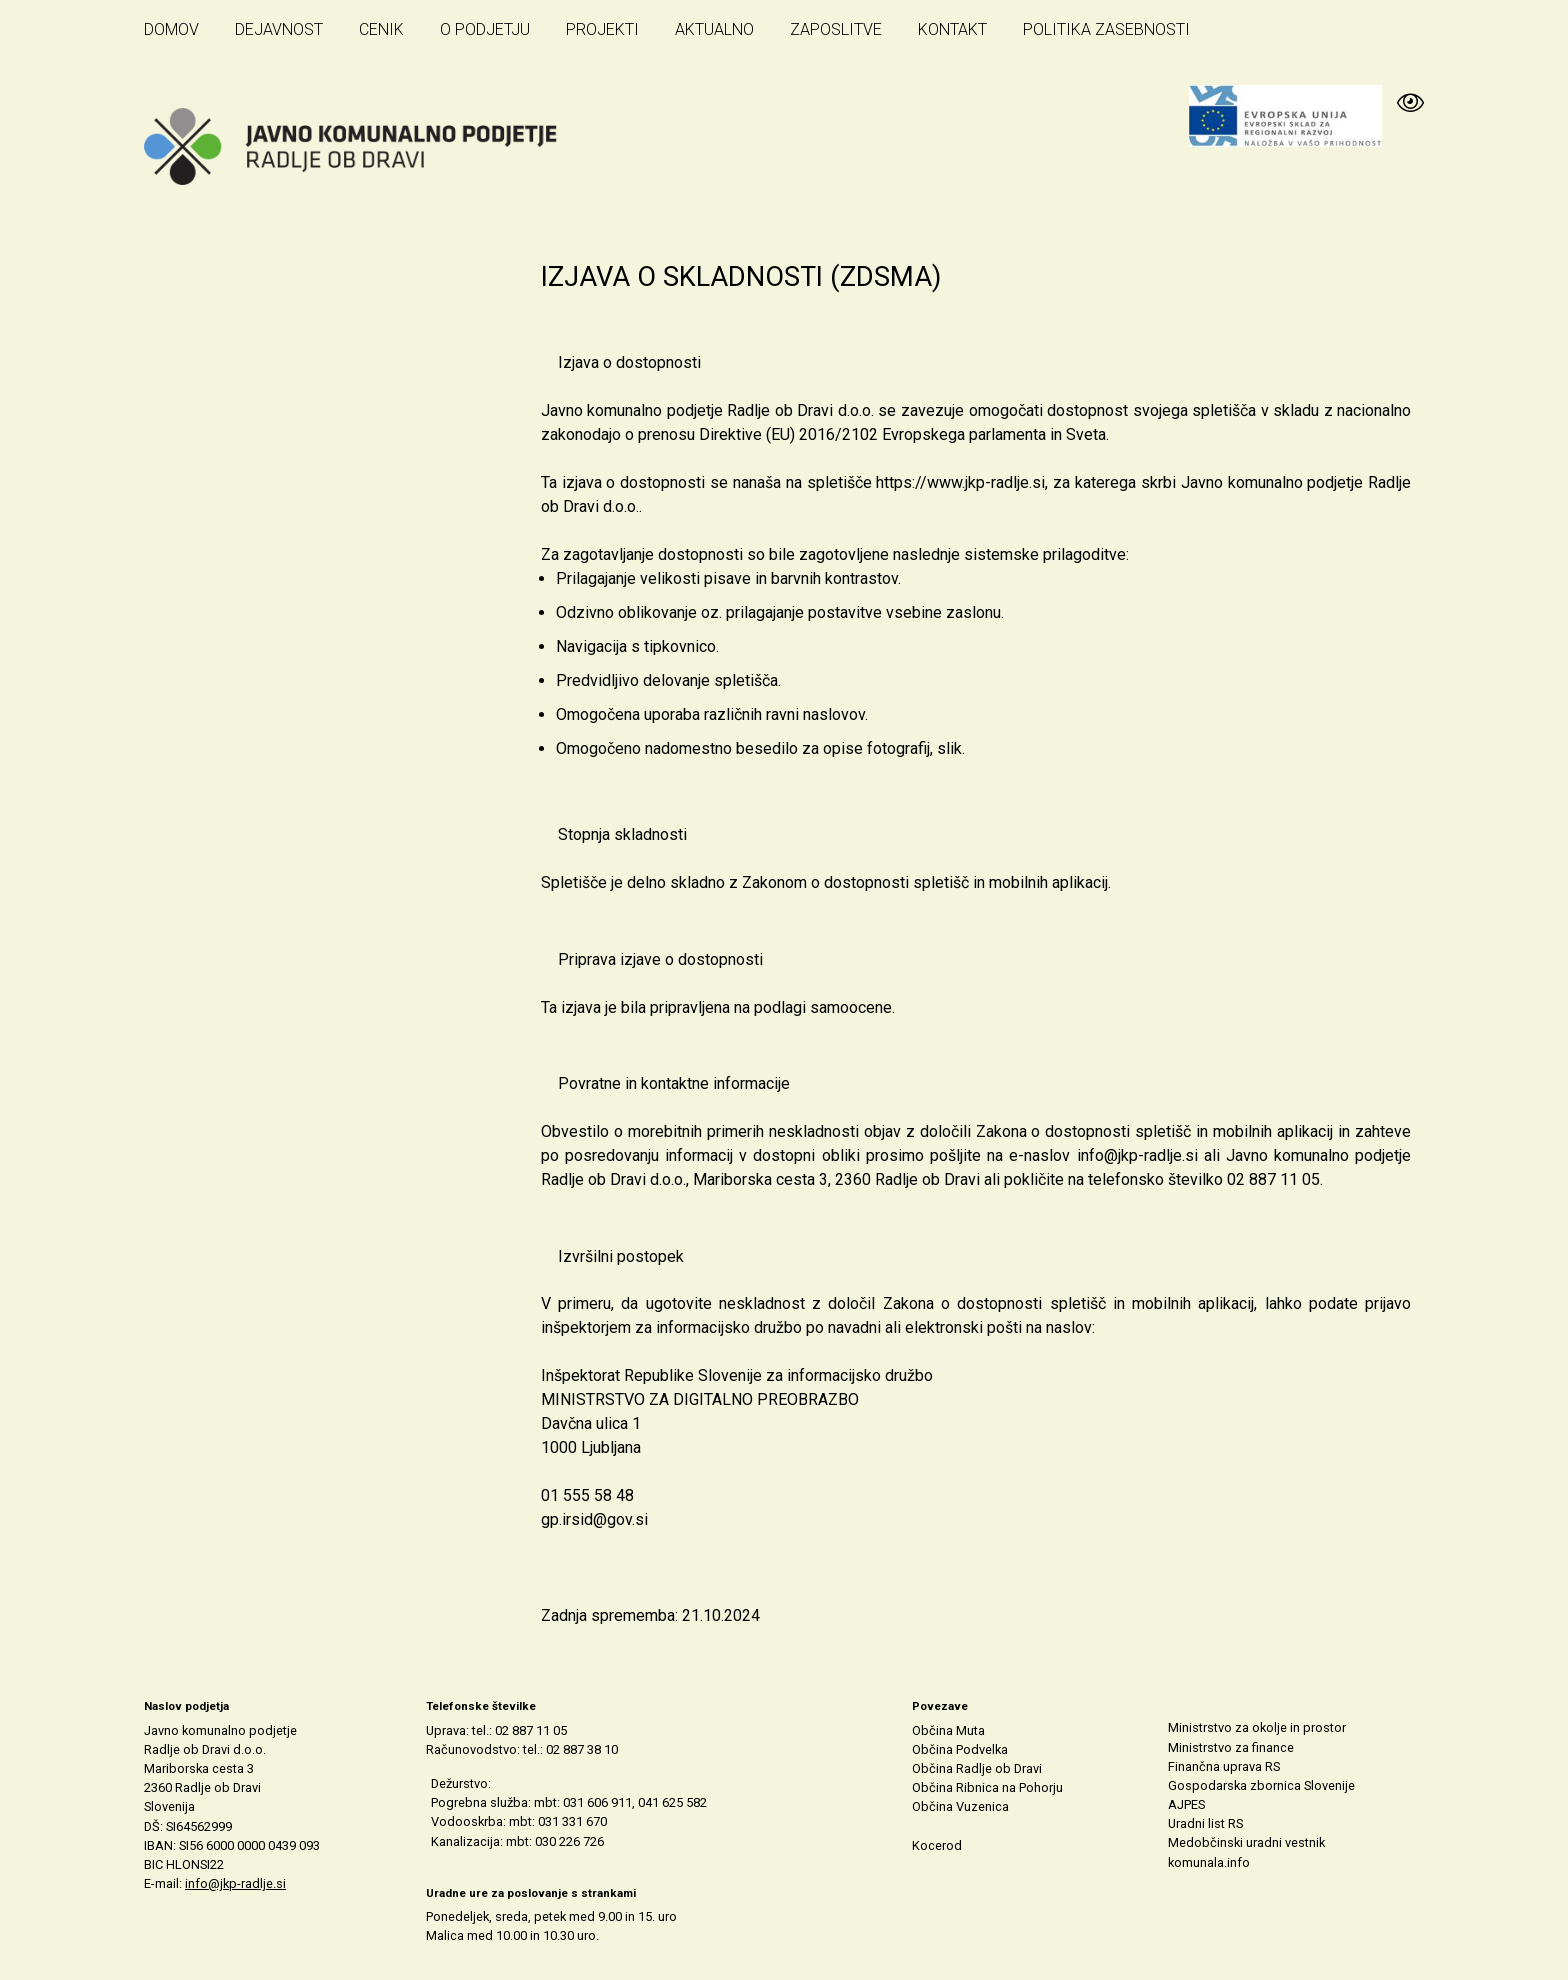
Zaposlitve (836, 29)
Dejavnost (279, 29)
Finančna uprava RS (1224, 1766)
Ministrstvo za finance (1231, 1747)
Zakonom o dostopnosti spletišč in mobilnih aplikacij (925, 882)
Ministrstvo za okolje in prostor (1257, 1727)
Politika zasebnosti (1106, 29)
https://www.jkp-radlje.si (960, 482)
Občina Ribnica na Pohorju (987, 1787)
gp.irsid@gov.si (594, 1519)
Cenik (381, 29)
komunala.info (1209, 1862)
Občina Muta (948, 1730)
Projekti (602, 29)
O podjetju (485, 29)
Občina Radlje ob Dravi (977, 1768)
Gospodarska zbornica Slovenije (1261, 1785)
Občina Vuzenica (960, 1806)
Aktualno (714, 29)
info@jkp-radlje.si (1137, 1155)
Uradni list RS (1205, 1823)
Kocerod (937, 1845)
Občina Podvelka (960, 1749)
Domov (171, 29)
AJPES (1186, 1804)
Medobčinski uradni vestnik (1246, 1842)
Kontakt (952, 29)
